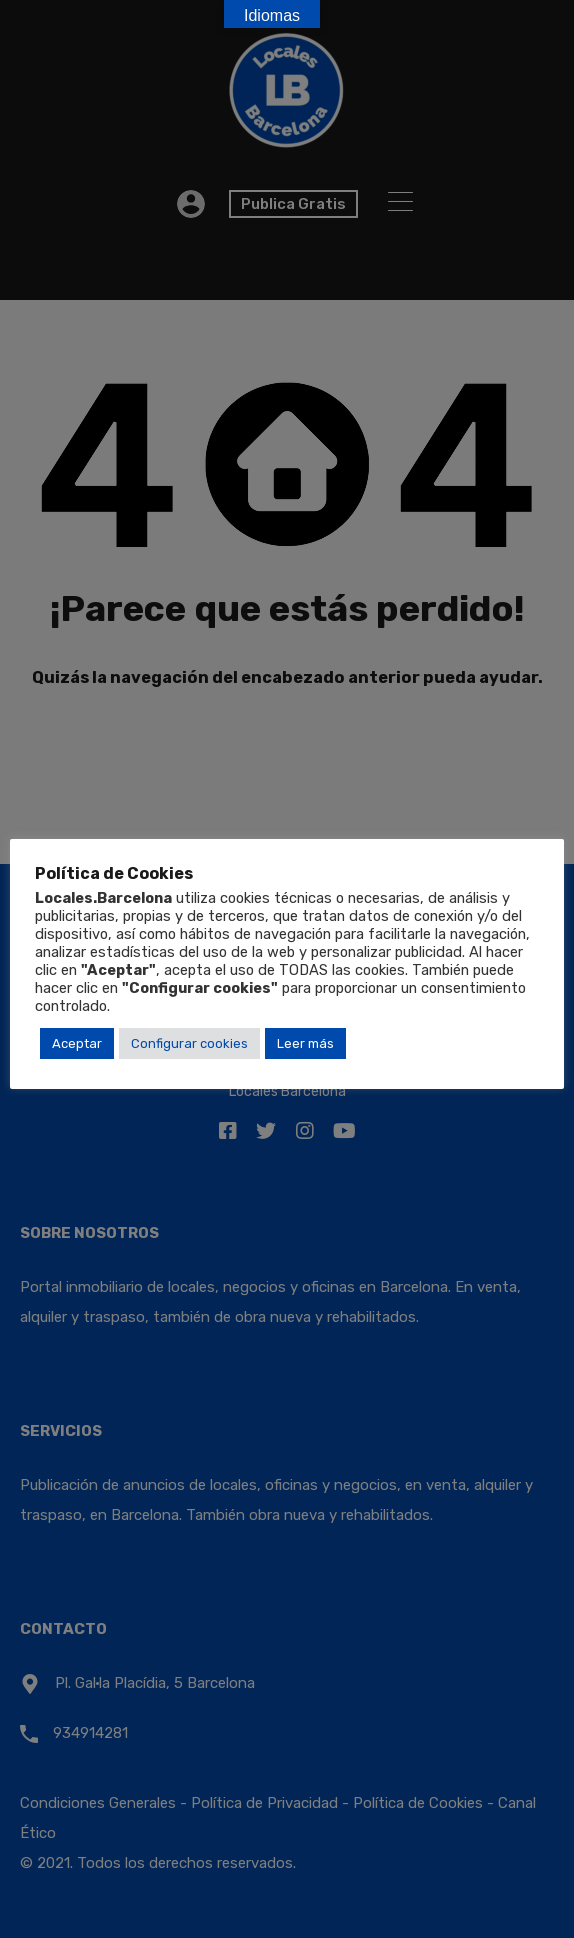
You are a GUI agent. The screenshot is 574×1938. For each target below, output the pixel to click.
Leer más (305, 1043)
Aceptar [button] (77, 1043)
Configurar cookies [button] (189, 1043)
